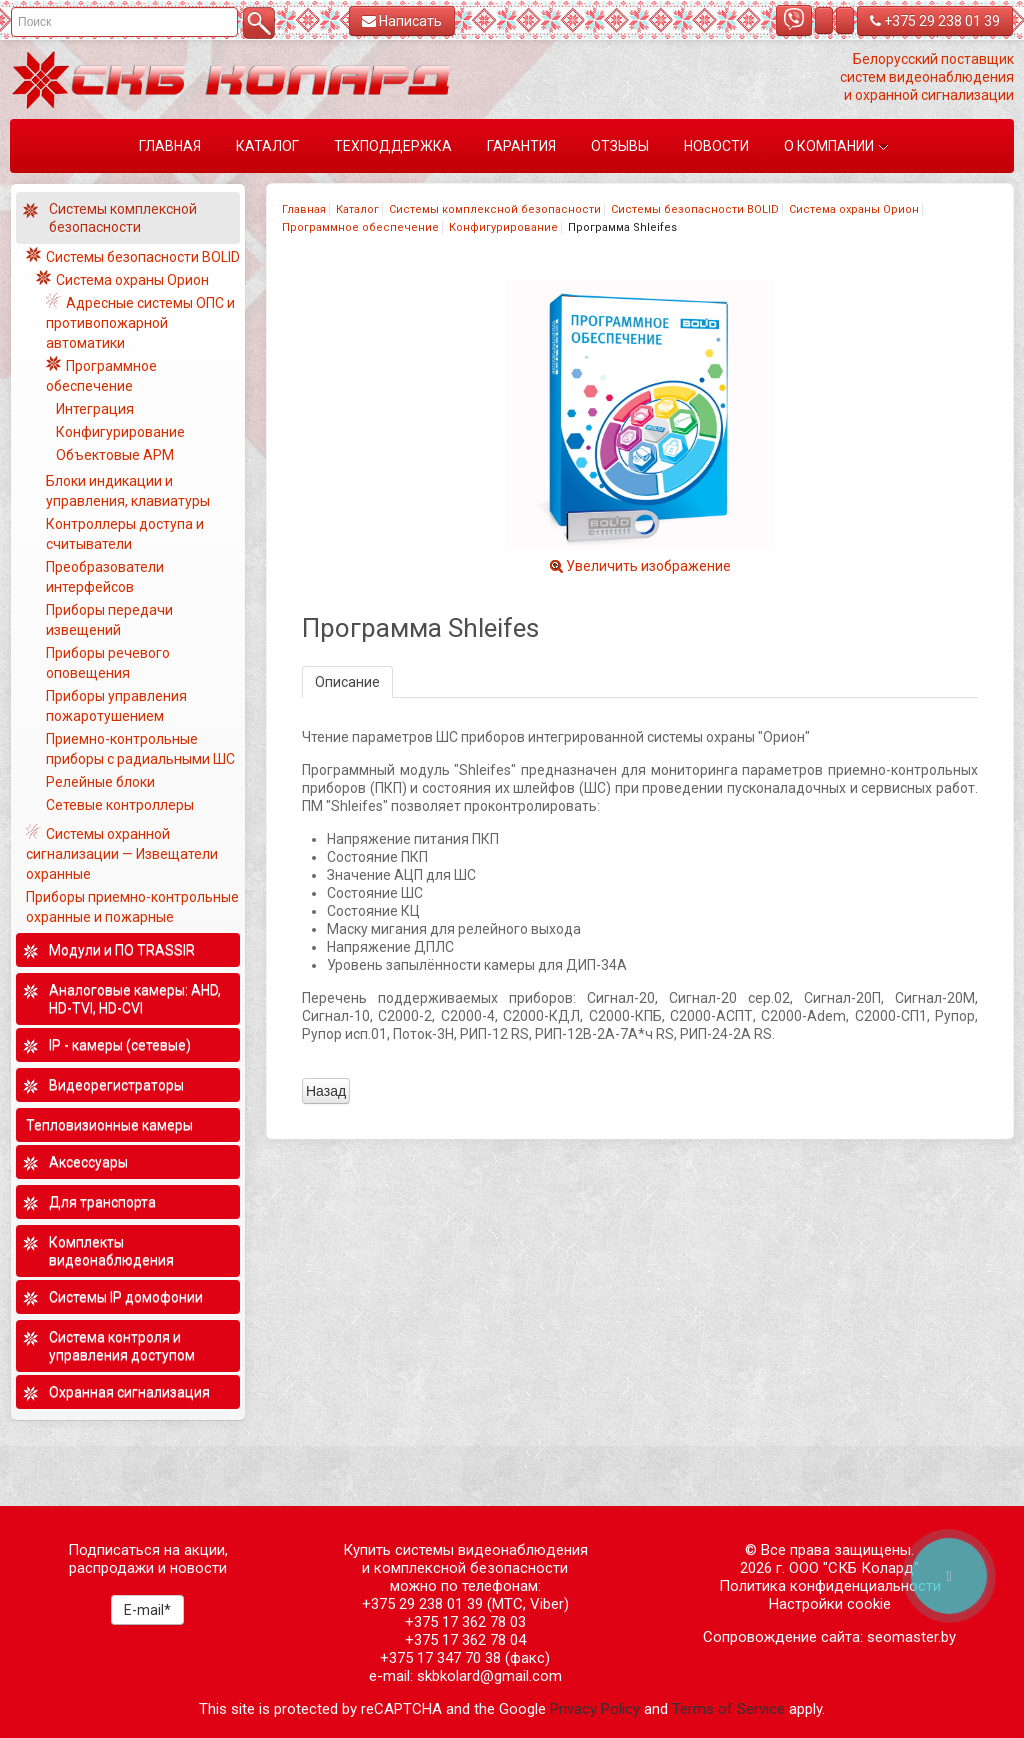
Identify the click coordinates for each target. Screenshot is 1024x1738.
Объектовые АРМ (115, 455)
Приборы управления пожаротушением (116, 706)
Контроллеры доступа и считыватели (125, 534)
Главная (304, 209)
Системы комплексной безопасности (495, 209)
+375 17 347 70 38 (440, 1658)
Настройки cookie (830, 1604)
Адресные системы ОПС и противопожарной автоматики (140, 323)
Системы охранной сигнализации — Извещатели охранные (122, 854)
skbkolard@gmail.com (489, 1676)
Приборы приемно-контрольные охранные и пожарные (132, 907)
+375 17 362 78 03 (465, 1622)
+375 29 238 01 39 (935, 21)
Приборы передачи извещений (109, 620)
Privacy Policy (595, 1709)
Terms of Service (728, 1709)
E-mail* (147, 1610)
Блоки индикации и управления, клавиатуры (128, 491)
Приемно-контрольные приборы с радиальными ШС (140, 749)
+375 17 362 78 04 (465, 1640)
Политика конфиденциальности (830, 1586)
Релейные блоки (100, 782)
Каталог (357, 209)
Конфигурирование (503, 227)
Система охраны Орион (854, 209)
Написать (402, 21)
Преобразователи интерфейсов (105, 577)
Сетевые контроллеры (120, 805)
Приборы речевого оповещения (108, 663)
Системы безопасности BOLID (695, 209)
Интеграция (95, 409)
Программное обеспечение (360, 227)
